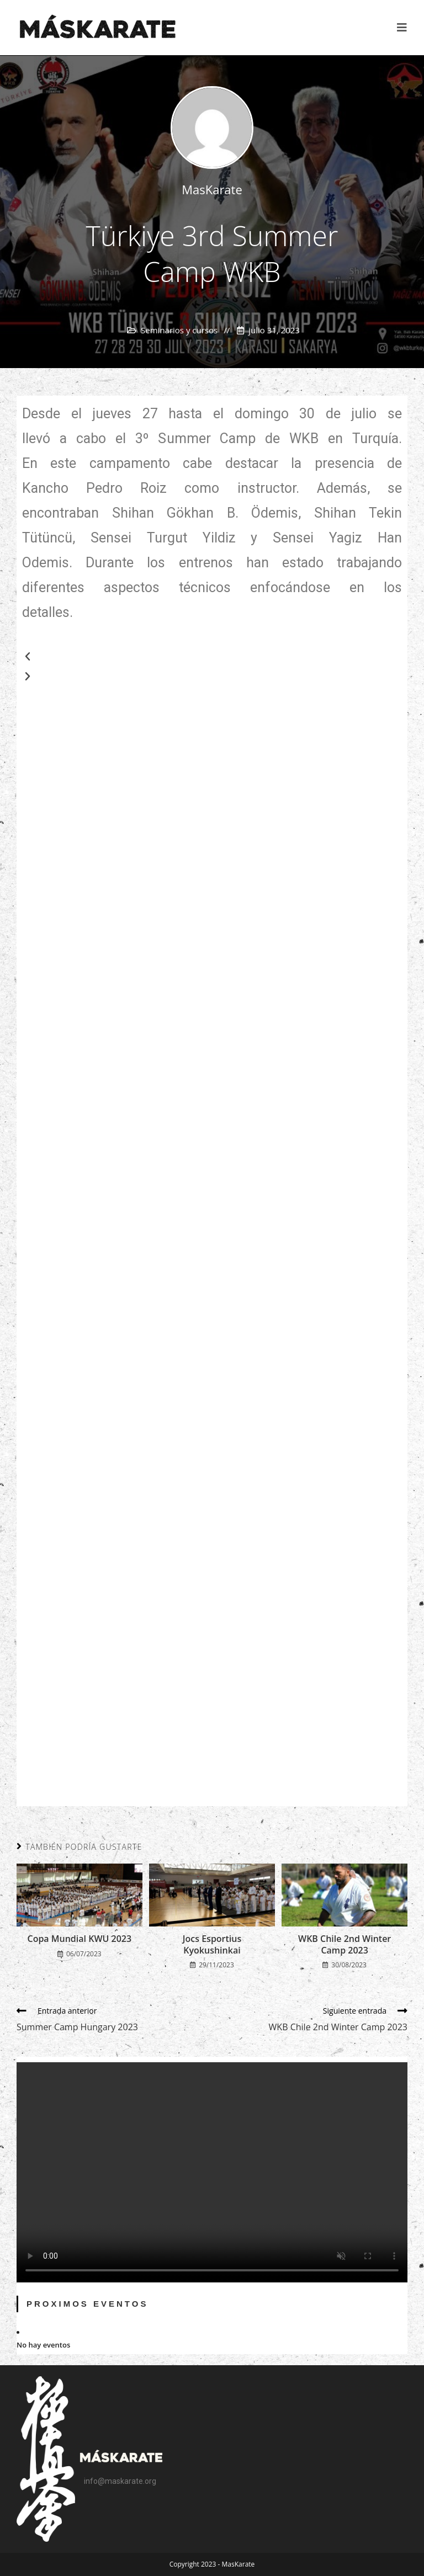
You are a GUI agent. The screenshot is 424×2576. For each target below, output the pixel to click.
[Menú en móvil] (402, 27)
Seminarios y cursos (179, 330)
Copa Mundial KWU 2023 (79, 1939)
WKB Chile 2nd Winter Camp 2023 (344, 1944)
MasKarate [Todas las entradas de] (212, 189)
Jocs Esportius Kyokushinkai (212, 1944)
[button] (212, 657)
